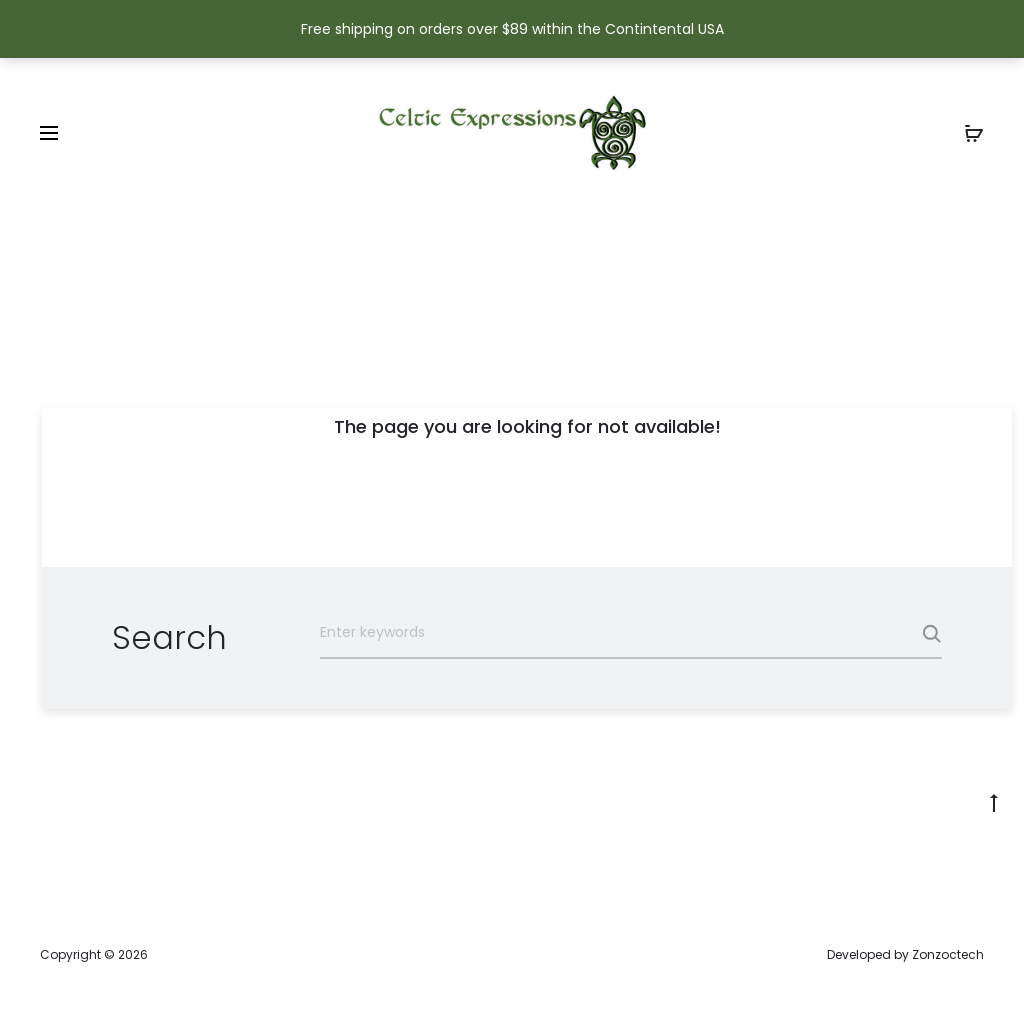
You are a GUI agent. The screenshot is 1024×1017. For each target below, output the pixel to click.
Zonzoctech (948, 954)
